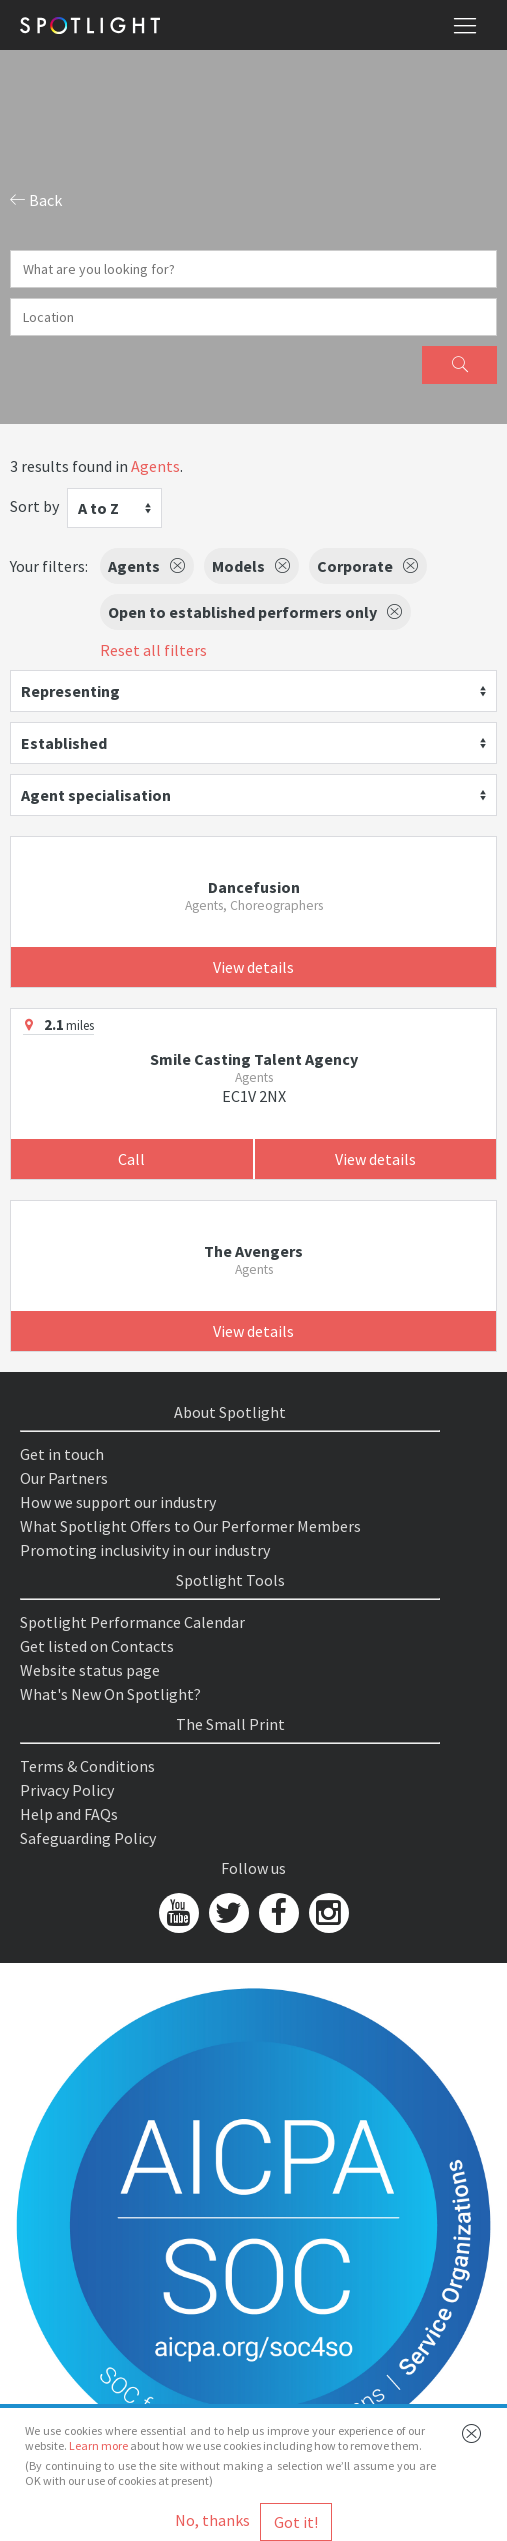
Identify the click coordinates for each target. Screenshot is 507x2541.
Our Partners (64, 1478)
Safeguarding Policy (88, 1838)
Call (131, 1159)
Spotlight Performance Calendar (132, 1622)
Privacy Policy (67, 1790)
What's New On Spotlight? (110, 1694)
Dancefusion (254, 887)
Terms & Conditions (87, 1766)
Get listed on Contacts (97, 1646)
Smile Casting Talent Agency (254, 1059)
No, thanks (212, 2520)
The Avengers (253, 1251)
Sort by (34, 506)
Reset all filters (153, 650)
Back (36, 200)
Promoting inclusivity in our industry (145, 1550)
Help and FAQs (69, 1814)
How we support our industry (118, 1502)
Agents (155, 466)
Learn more (98, 2445)
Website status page (90, 1670)
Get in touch (62, 1454)
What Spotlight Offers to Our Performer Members (190, 1526)
